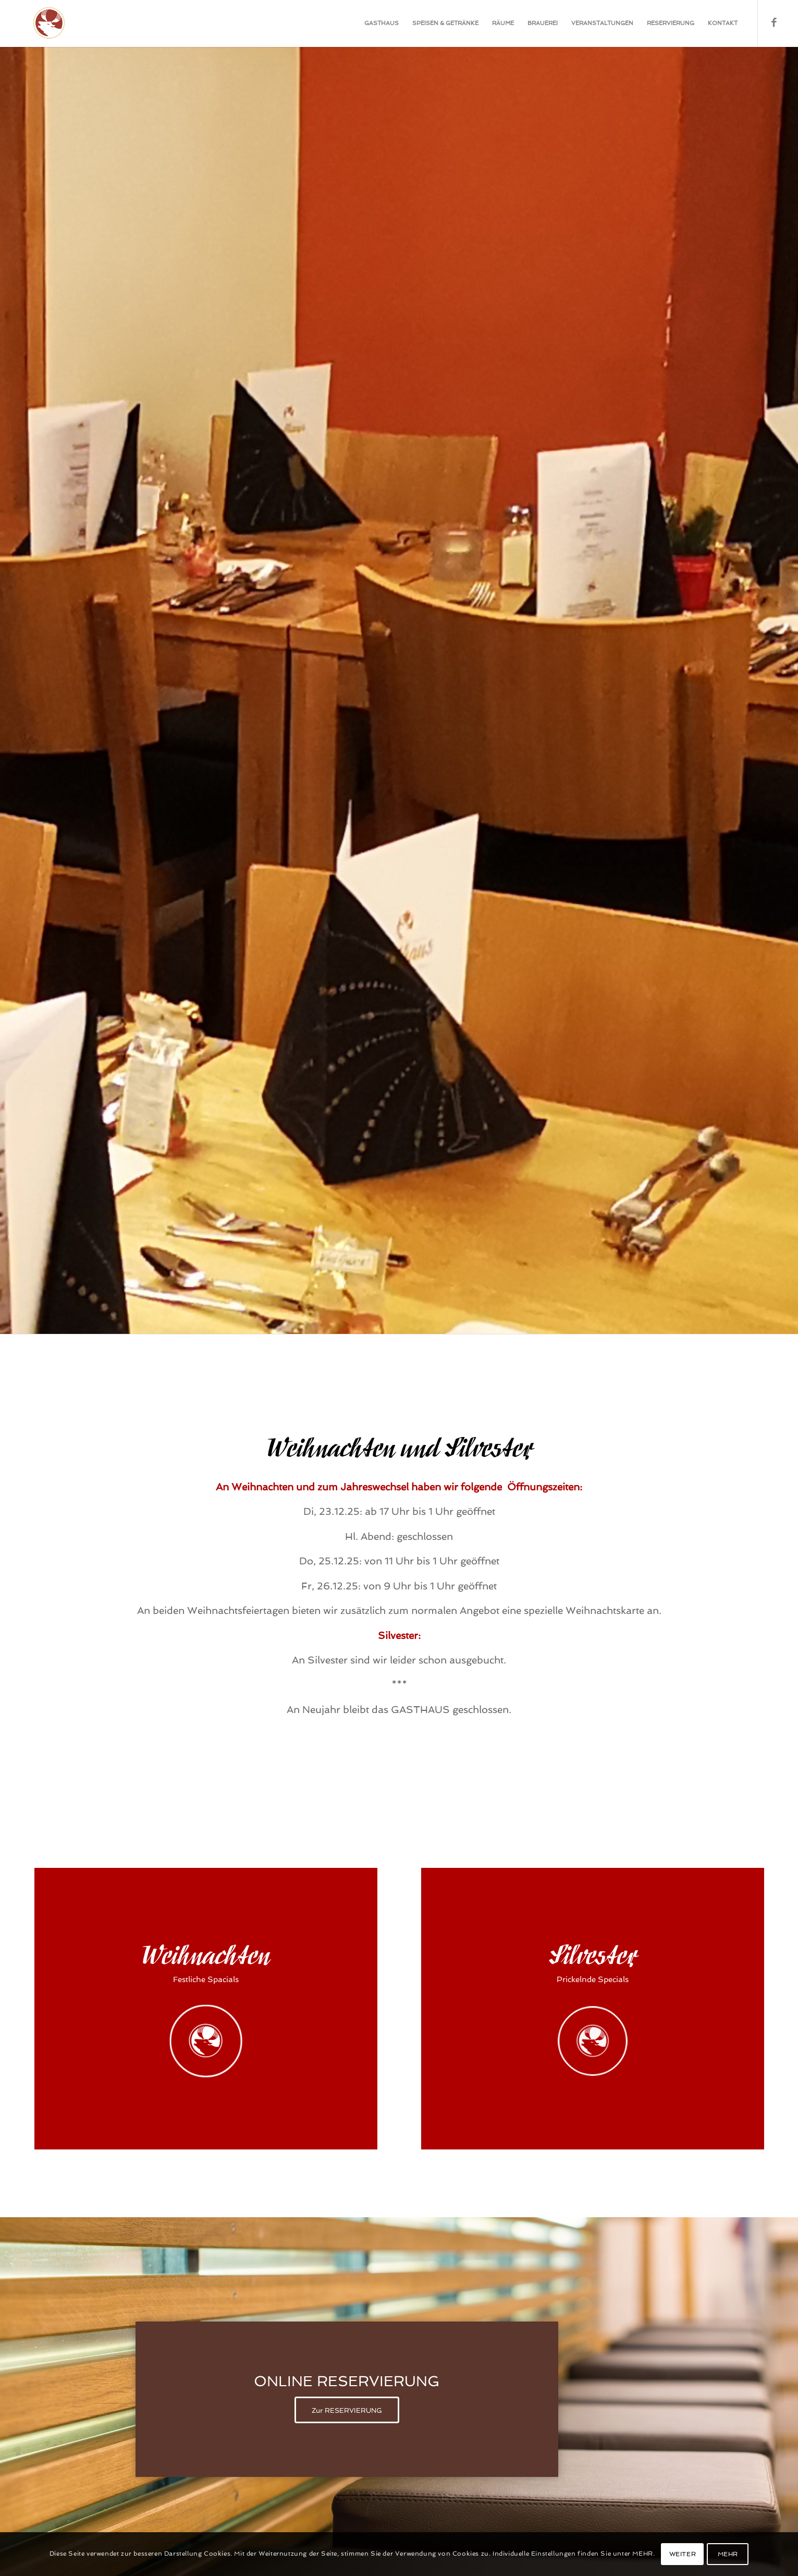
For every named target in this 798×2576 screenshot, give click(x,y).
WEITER (682, 2554)
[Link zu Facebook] (774, 23)
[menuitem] (382, 23)
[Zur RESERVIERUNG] (346, 2410)
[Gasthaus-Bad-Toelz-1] (40, 23)
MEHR (728, 2554)
